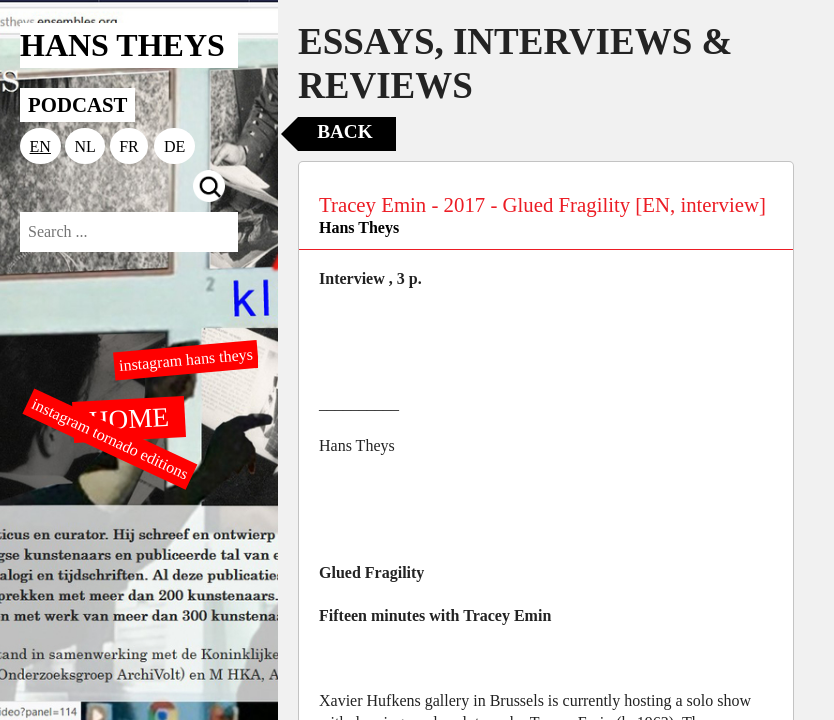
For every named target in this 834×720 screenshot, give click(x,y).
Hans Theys (359, 227)
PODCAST (77, 104)
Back (344, 131)
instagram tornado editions (110, 439)
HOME (129, 418)
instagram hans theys (185, 359)
